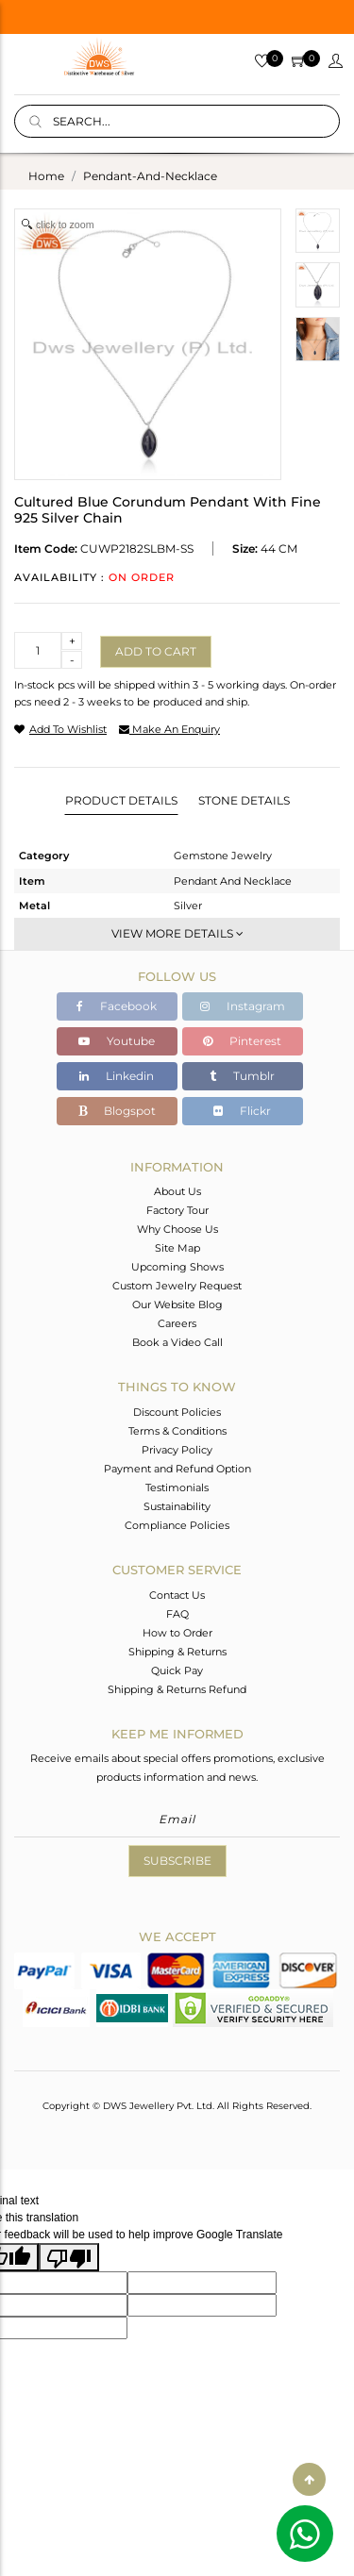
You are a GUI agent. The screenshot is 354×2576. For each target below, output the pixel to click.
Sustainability (177, 1506)
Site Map (177, 1248)
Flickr (242, 1111)
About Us (177, 1191)
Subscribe (177, 1860)
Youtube (116, 1041)
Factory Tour (177, 1210)
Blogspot (117, 1111)
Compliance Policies (177, 1525)
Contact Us (177, 1595)
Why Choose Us (177, 1229)
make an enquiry (169, 729)
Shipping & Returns (177, 1651)
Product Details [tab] (121, 800)
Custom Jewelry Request (177, 1285)
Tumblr (242, 1076)
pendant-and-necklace (150, 176)
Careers (177, 1323)
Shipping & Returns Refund (177, 1689)
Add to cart (155, 651)
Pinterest (242, 1041)
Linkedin (116, 1076)
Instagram (242, 1006)
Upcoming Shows (177, 1266)
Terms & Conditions (177, 1431)
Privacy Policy (177, 1449)
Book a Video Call (177, 1342)
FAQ (177, 1613)
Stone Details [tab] (244, 800)
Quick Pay (177, 1670)
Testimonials (177, 1487)
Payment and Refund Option (177, 1468)
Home (46, 176)
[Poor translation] (69, 2257)
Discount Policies (177, 1412)
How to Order (177, 1632)
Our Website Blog (177, 1304)
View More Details (177, 933)
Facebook (116, 1006)
